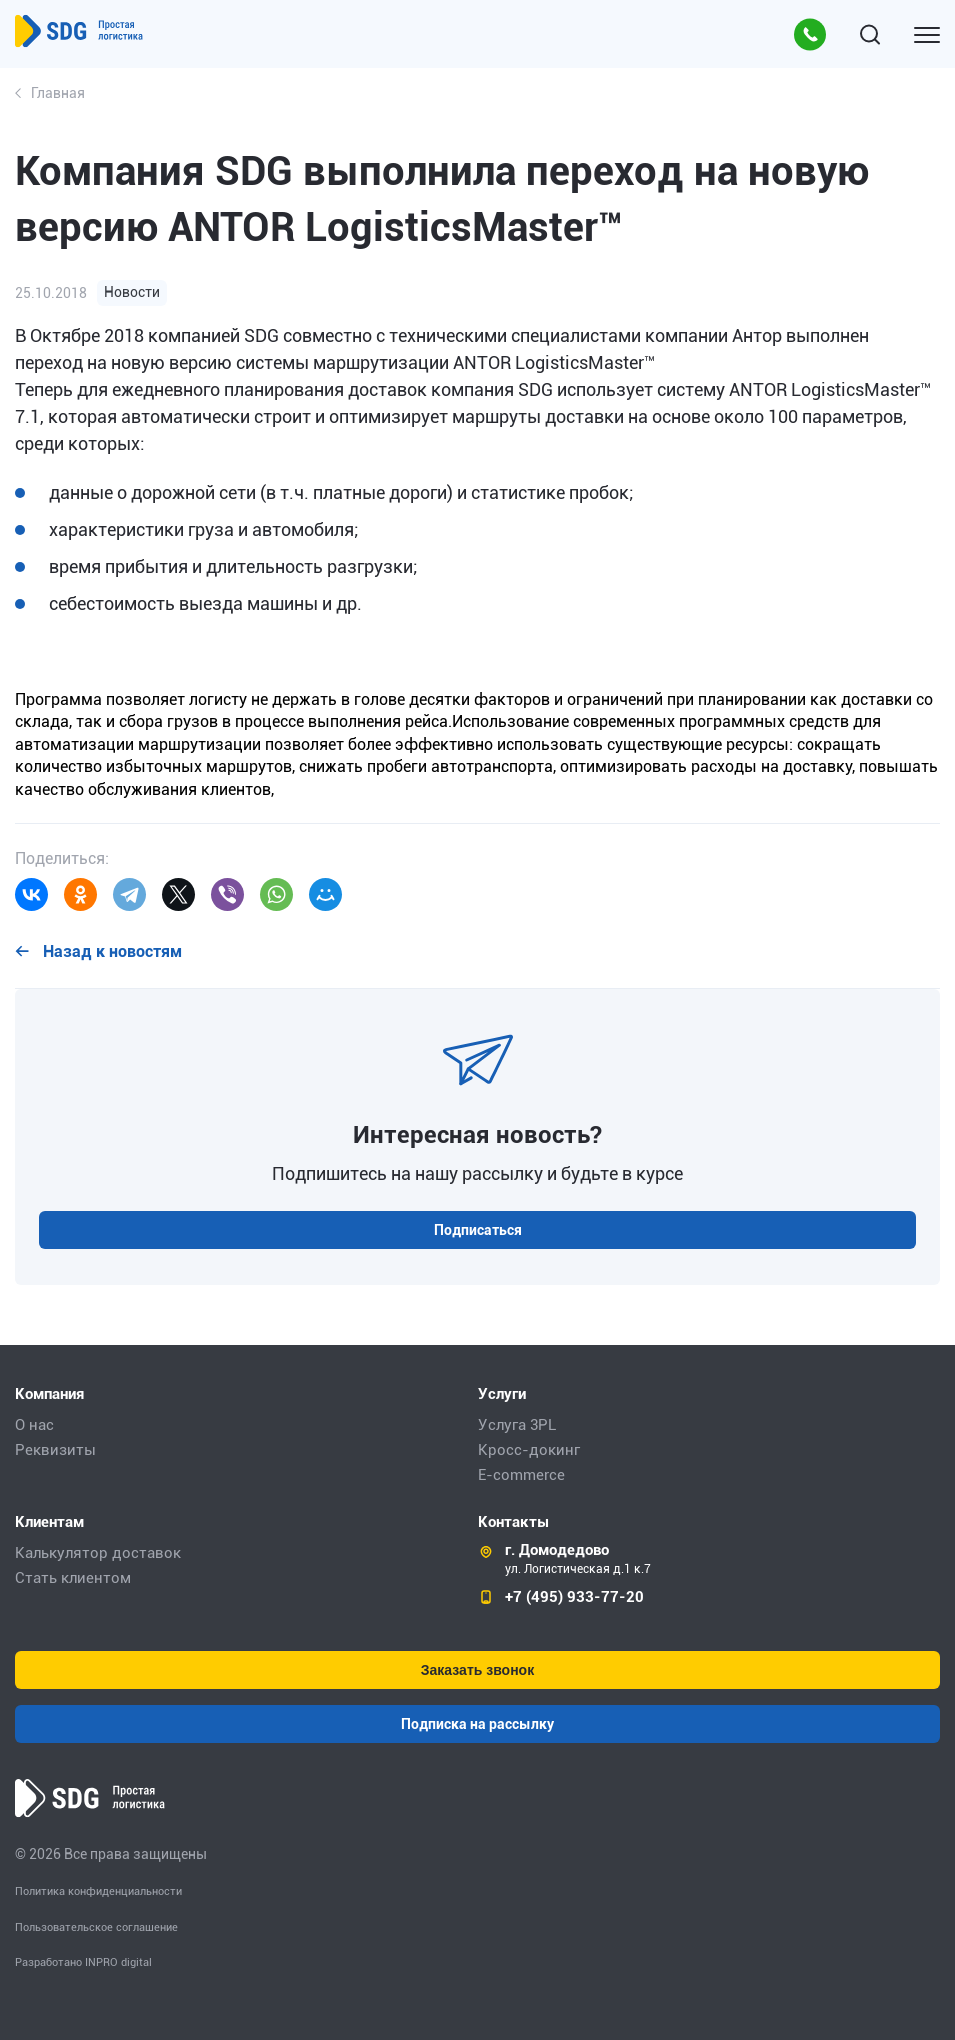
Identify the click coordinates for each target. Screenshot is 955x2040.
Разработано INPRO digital (83, 1962)
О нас (34, 1425)
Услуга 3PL (517, 1425)
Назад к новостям (110, 951)
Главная (58, 93)
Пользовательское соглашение (96, 1927)
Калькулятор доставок (98, 1553)
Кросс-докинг (529, 1450)
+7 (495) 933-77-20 (574, 1597)
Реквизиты (55, 1450)
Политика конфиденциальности (98, 1891)
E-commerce (521, 1475)
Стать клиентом (73, 1578)
